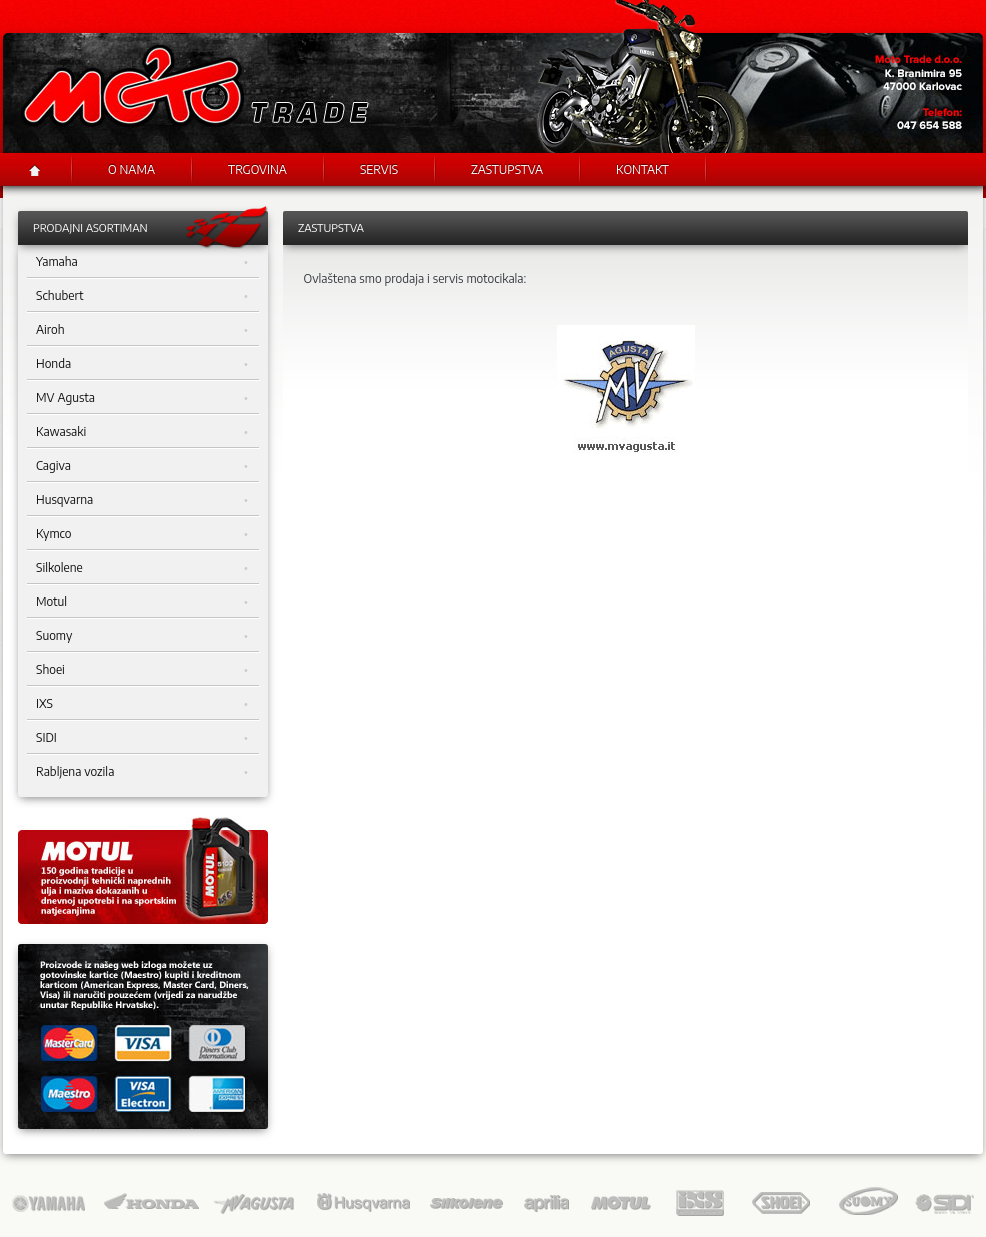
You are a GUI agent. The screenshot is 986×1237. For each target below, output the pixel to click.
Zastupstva (507, 169)
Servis (379, 169)
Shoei (142, 670)
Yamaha (142, 262)
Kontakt (642, 169)
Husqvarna (142, 500)
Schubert (142, 296)
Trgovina (257, 169)
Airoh (142, 330)
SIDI (142, 738)
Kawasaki (142, 432)
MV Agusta (142, 398)
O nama (131, 169)
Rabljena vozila (142, 772)
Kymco (142, 534)
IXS (142, 704)
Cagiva (142, 466)
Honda (142, 364)
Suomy (142, 636)
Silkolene (142, 568)
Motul (142, 602)
